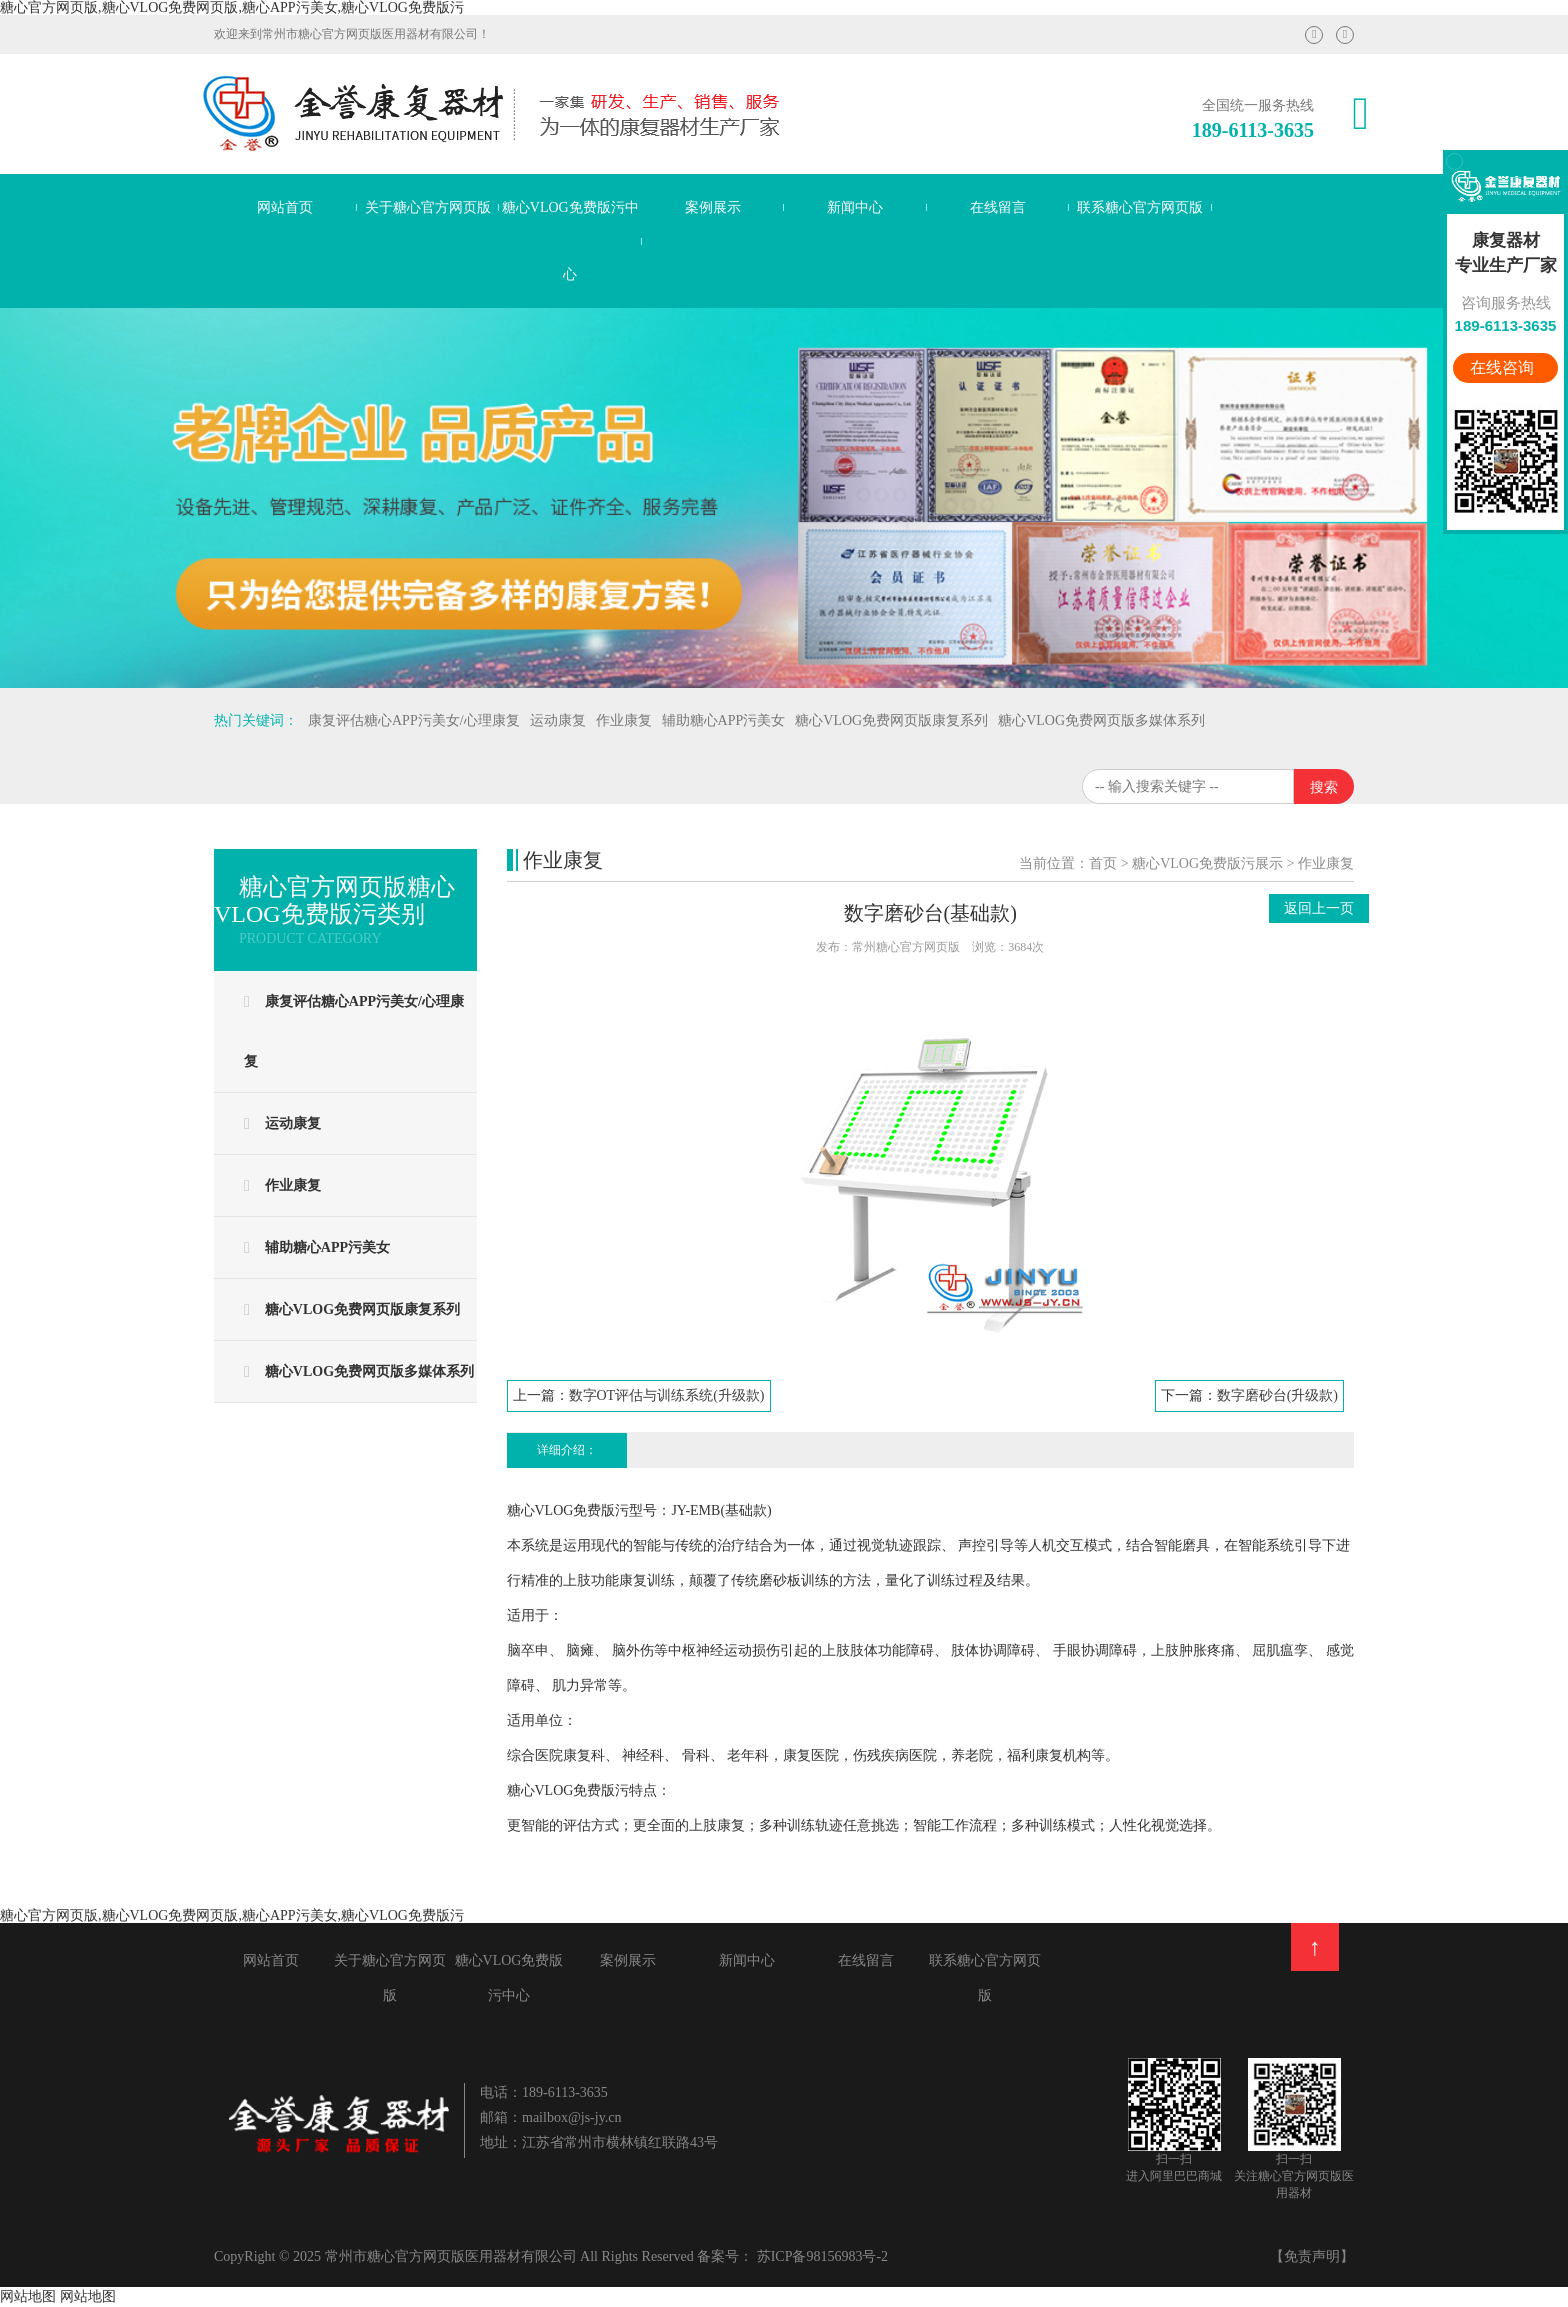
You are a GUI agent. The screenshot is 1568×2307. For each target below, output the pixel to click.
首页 (1103, 863)
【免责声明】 (1312, 2256)
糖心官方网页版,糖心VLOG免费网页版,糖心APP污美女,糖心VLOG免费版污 (232, 7)
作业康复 (1326, 863)
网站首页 (285, 207)
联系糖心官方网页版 (1140, 207)
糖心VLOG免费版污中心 (570, 241)
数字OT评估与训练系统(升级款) (667, 1395)
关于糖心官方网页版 (428, 207)
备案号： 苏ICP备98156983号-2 (792, 2256)
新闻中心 (855, 207)
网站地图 (28, 2296)
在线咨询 (1504, 367)
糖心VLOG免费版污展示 (1207, 863)
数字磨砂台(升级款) (1277, 1395)
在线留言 (998, 207)
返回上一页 (1319, 908)
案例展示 (713, 207)
